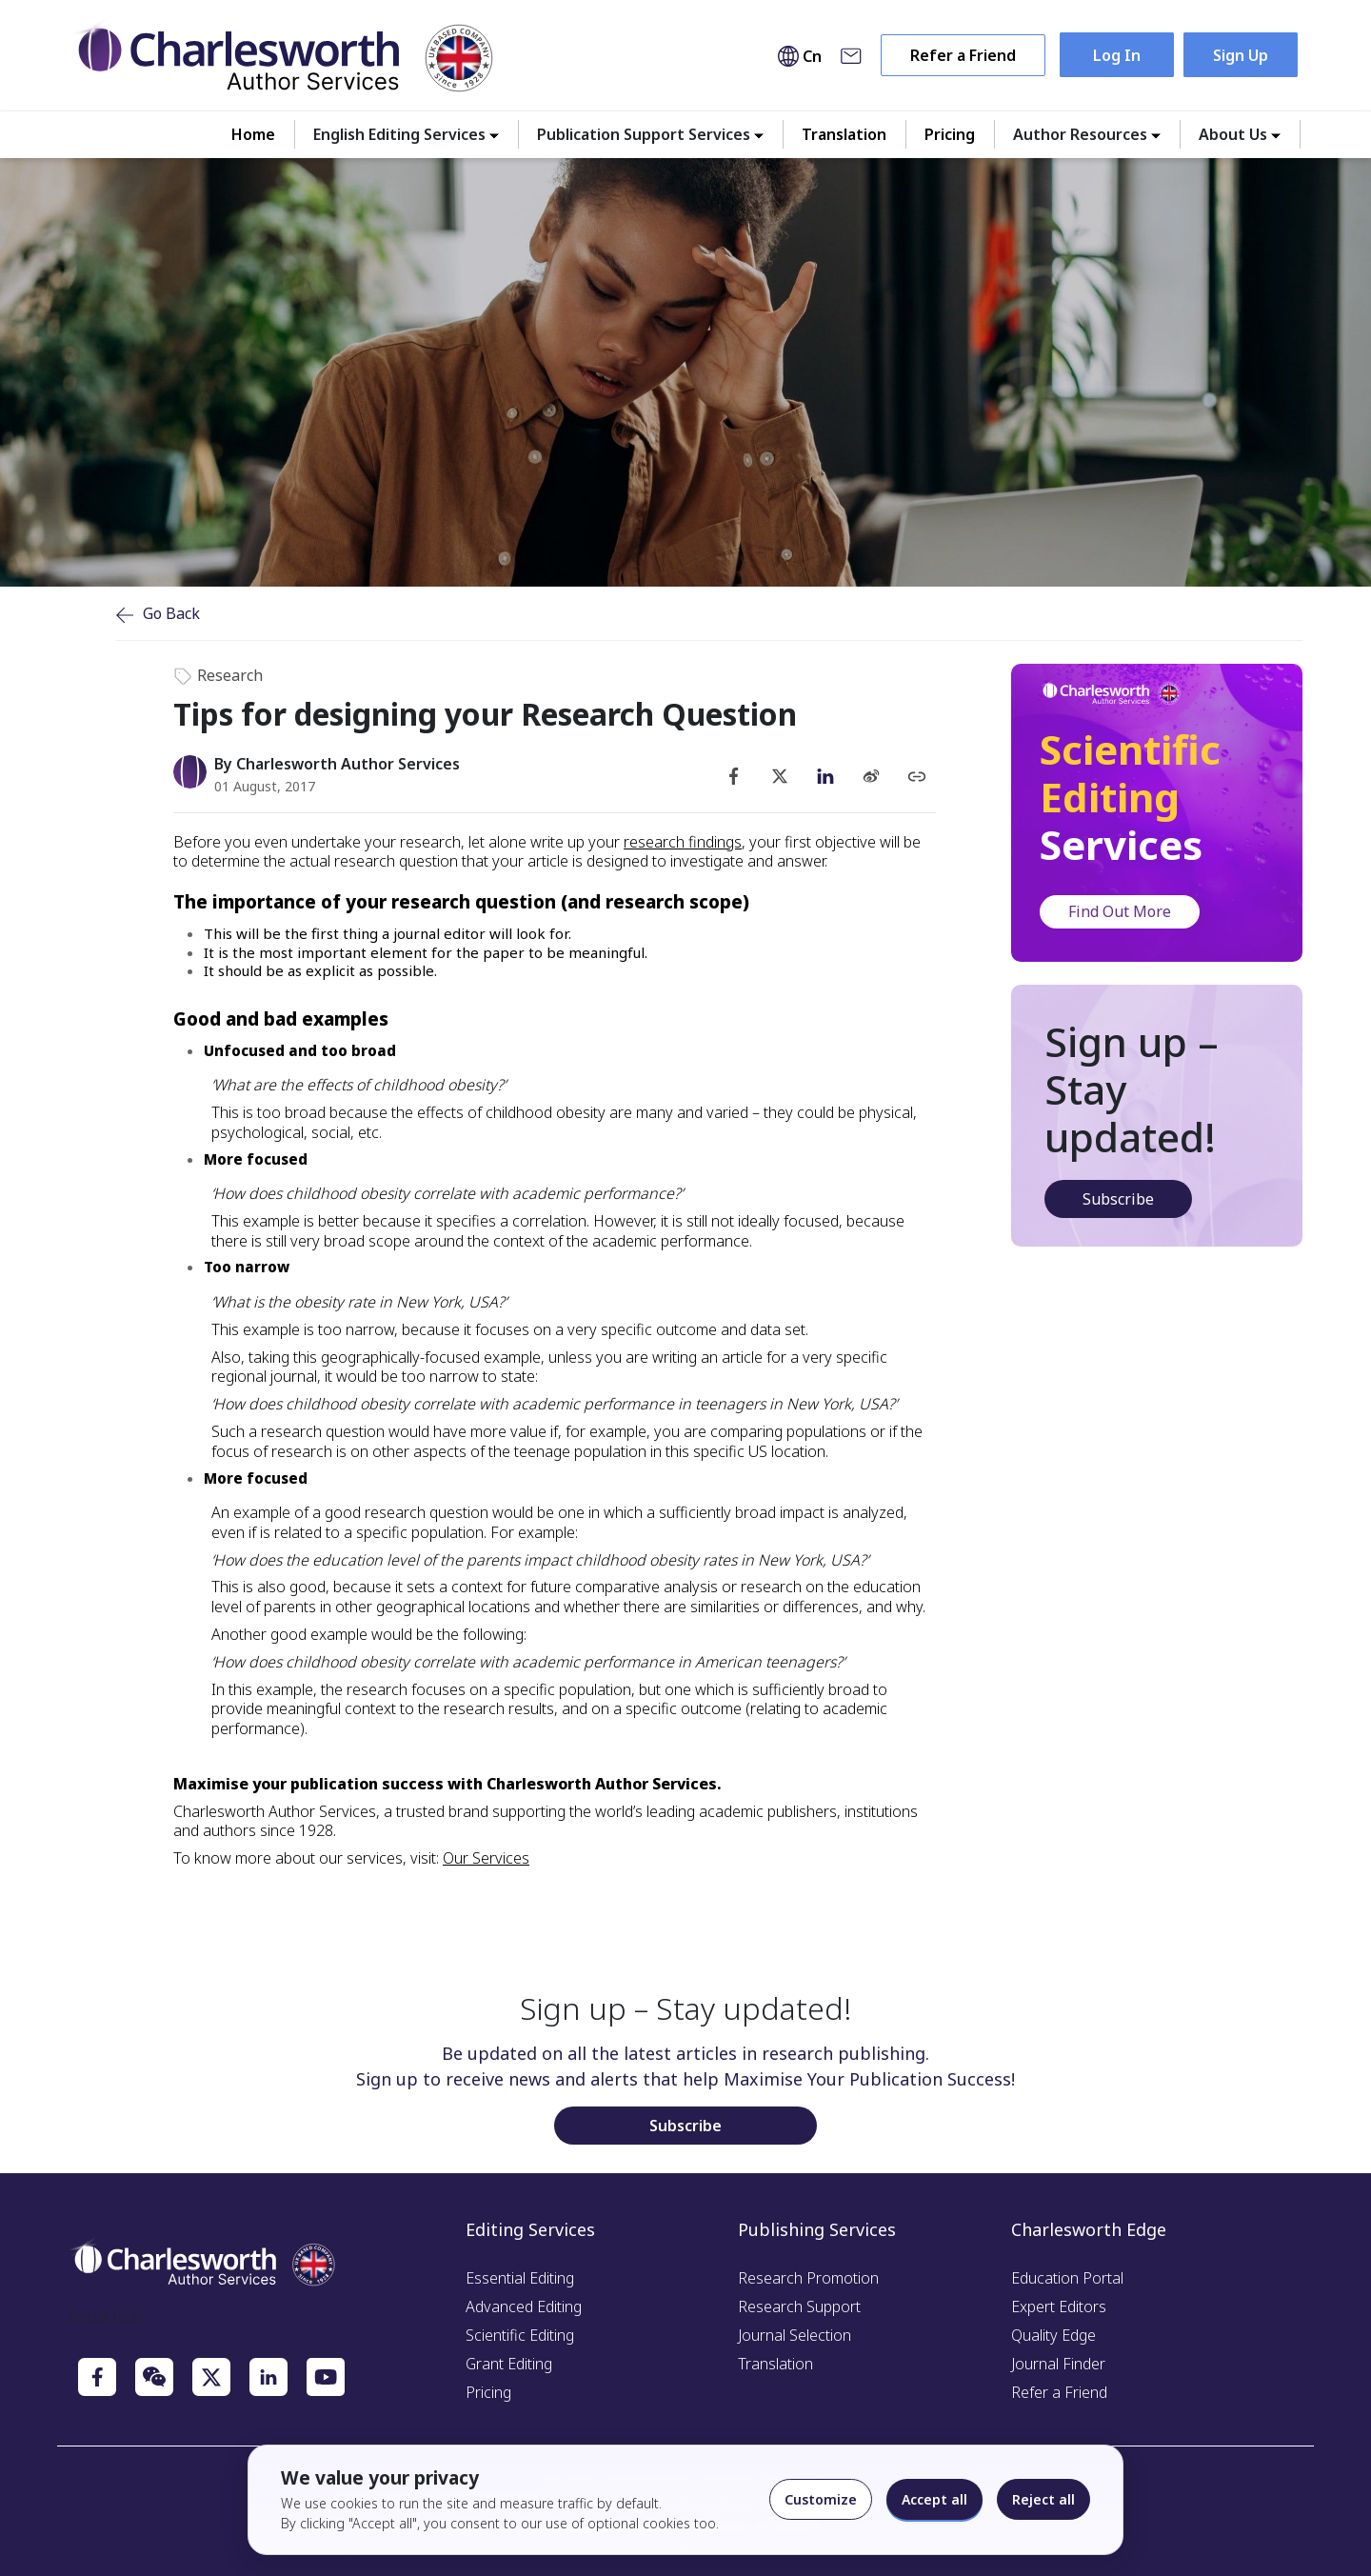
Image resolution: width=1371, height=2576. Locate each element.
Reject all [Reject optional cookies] (1043, 2499)
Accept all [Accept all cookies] (934, 2499)
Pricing (949, 134)
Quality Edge (1053, 2335)
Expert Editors (1058, 2306)
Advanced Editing (524, 2306)
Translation (844, 134)
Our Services (486, 1857)
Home (253, 134)
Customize (821, 2499)
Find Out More (1119, 911)
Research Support (799, 2306)
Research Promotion (808, 2277)
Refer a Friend (963, 55)
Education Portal (1067, 2277)
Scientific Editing (520, 2335)
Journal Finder (1058, 2363)
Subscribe (1118, 1198)
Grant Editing (509, 2363)
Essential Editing (520, 2277)
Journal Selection (794, 2335)
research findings (683, 841)
